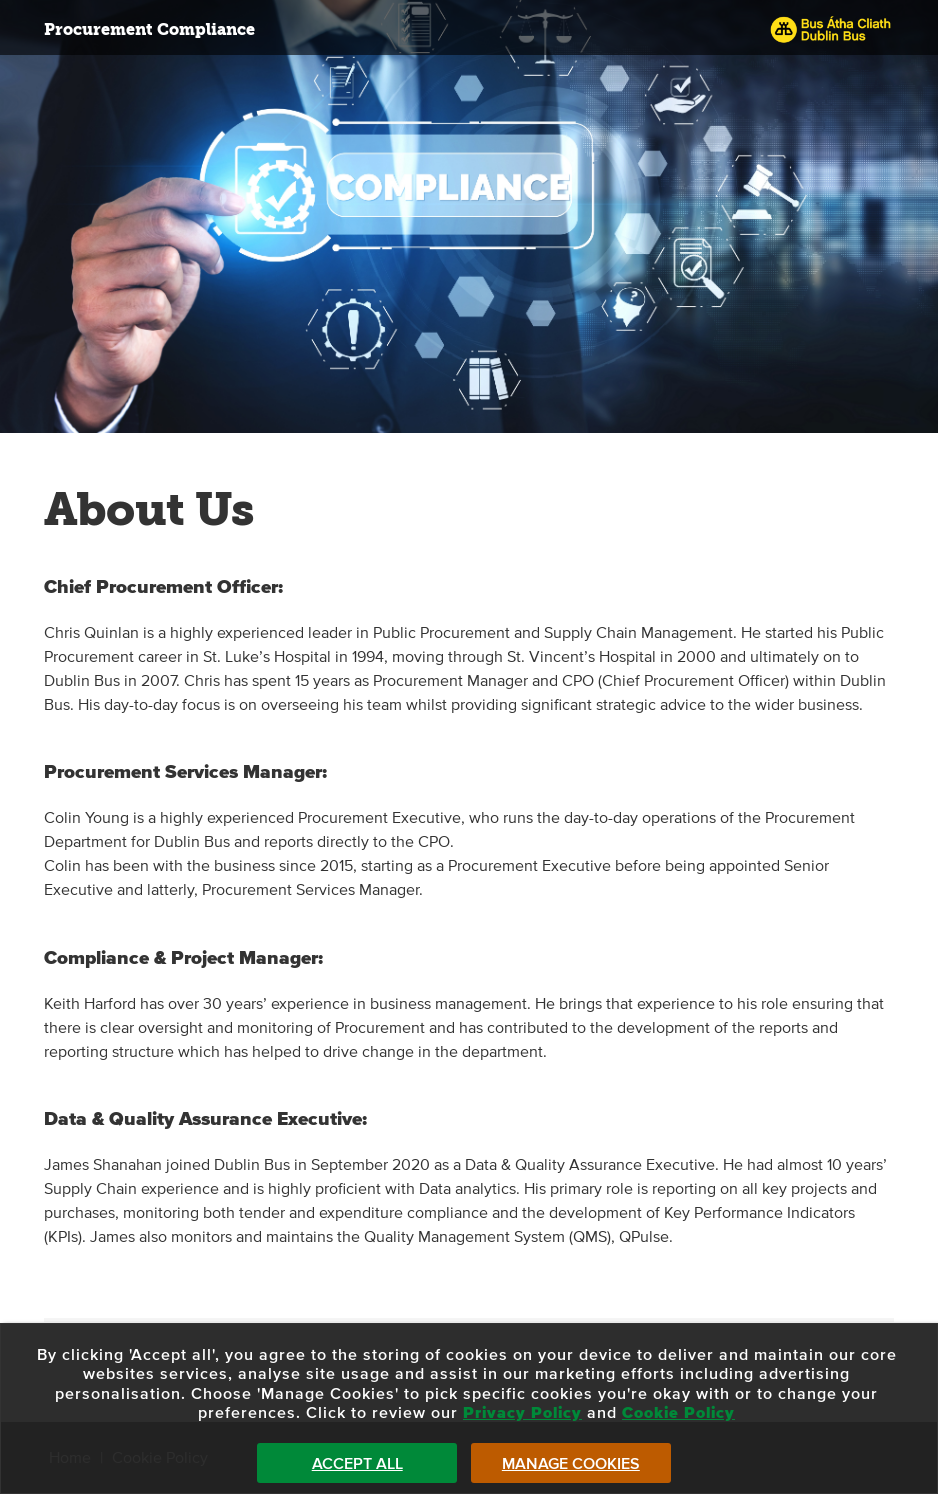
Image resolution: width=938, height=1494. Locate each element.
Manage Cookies (571, 1464)
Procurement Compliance (149, 29)
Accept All (357, 1464)
